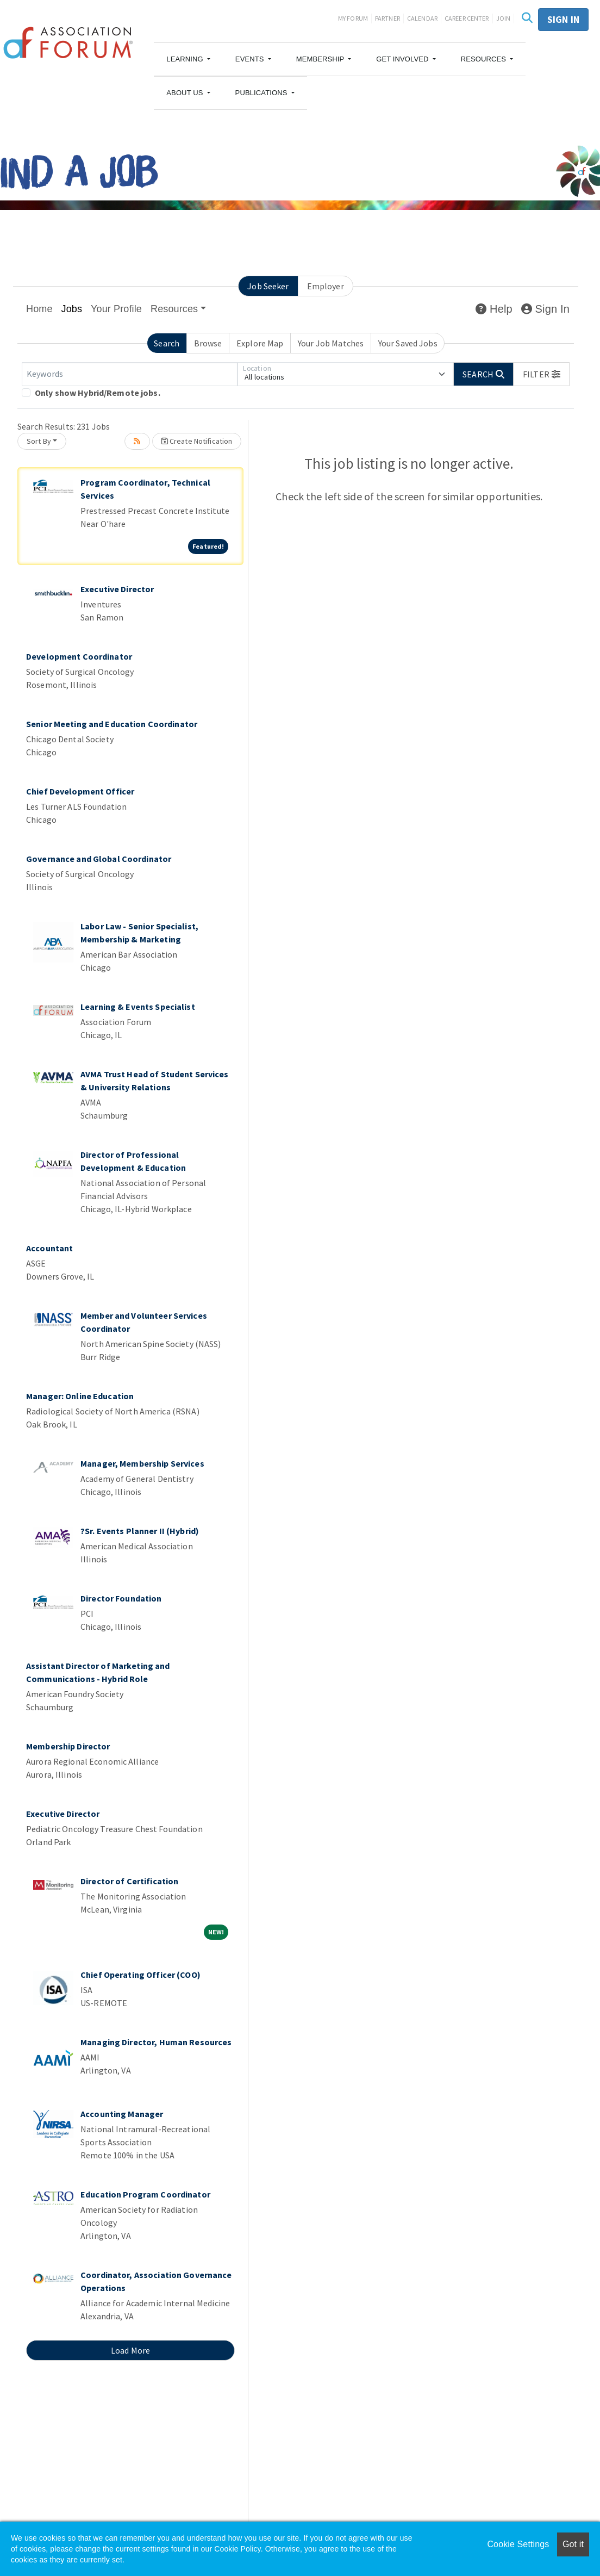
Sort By (39, 441)
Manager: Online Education (80, 1396)
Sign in (563, 19)
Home (39, 308)
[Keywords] (130, 374)
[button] (188, 59)
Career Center (467, 18)
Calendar (422, 18)
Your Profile (116, 308)
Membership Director (68, 1746)
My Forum (353, 18)
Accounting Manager (121, 2113)
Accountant (49, 1248)
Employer (325, 286)
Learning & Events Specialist (137, 1006)
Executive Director (117, 589)
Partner (387, 18)
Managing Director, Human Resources (156, 2042)
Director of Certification (129, 1881)
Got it (573, 2544)
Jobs (72, 308)
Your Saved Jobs (408, 343)
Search (166, 343)
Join (503, 18)
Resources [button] (174, 308)
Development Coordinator (79, 656)
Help (494, 309)
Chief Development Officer (80, 791)
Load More (130, 2350)
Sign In (545, 309)
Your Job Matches (331, 343)
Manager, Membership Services (142, 1463)
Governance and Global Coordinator (98, 858)
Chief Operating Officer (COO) (140, 1974)
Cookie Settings (518, 2544)
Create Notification (197, 441)
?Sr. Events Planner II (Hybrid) (139, 1530)
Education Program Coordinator (145, 2194)
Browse (208, 343)
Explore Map (259, 343)
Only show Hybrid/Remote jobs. (97, 392)
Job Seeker (268, 286)
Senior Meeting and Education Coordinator (111, 723)
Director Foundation (120, 1598)
